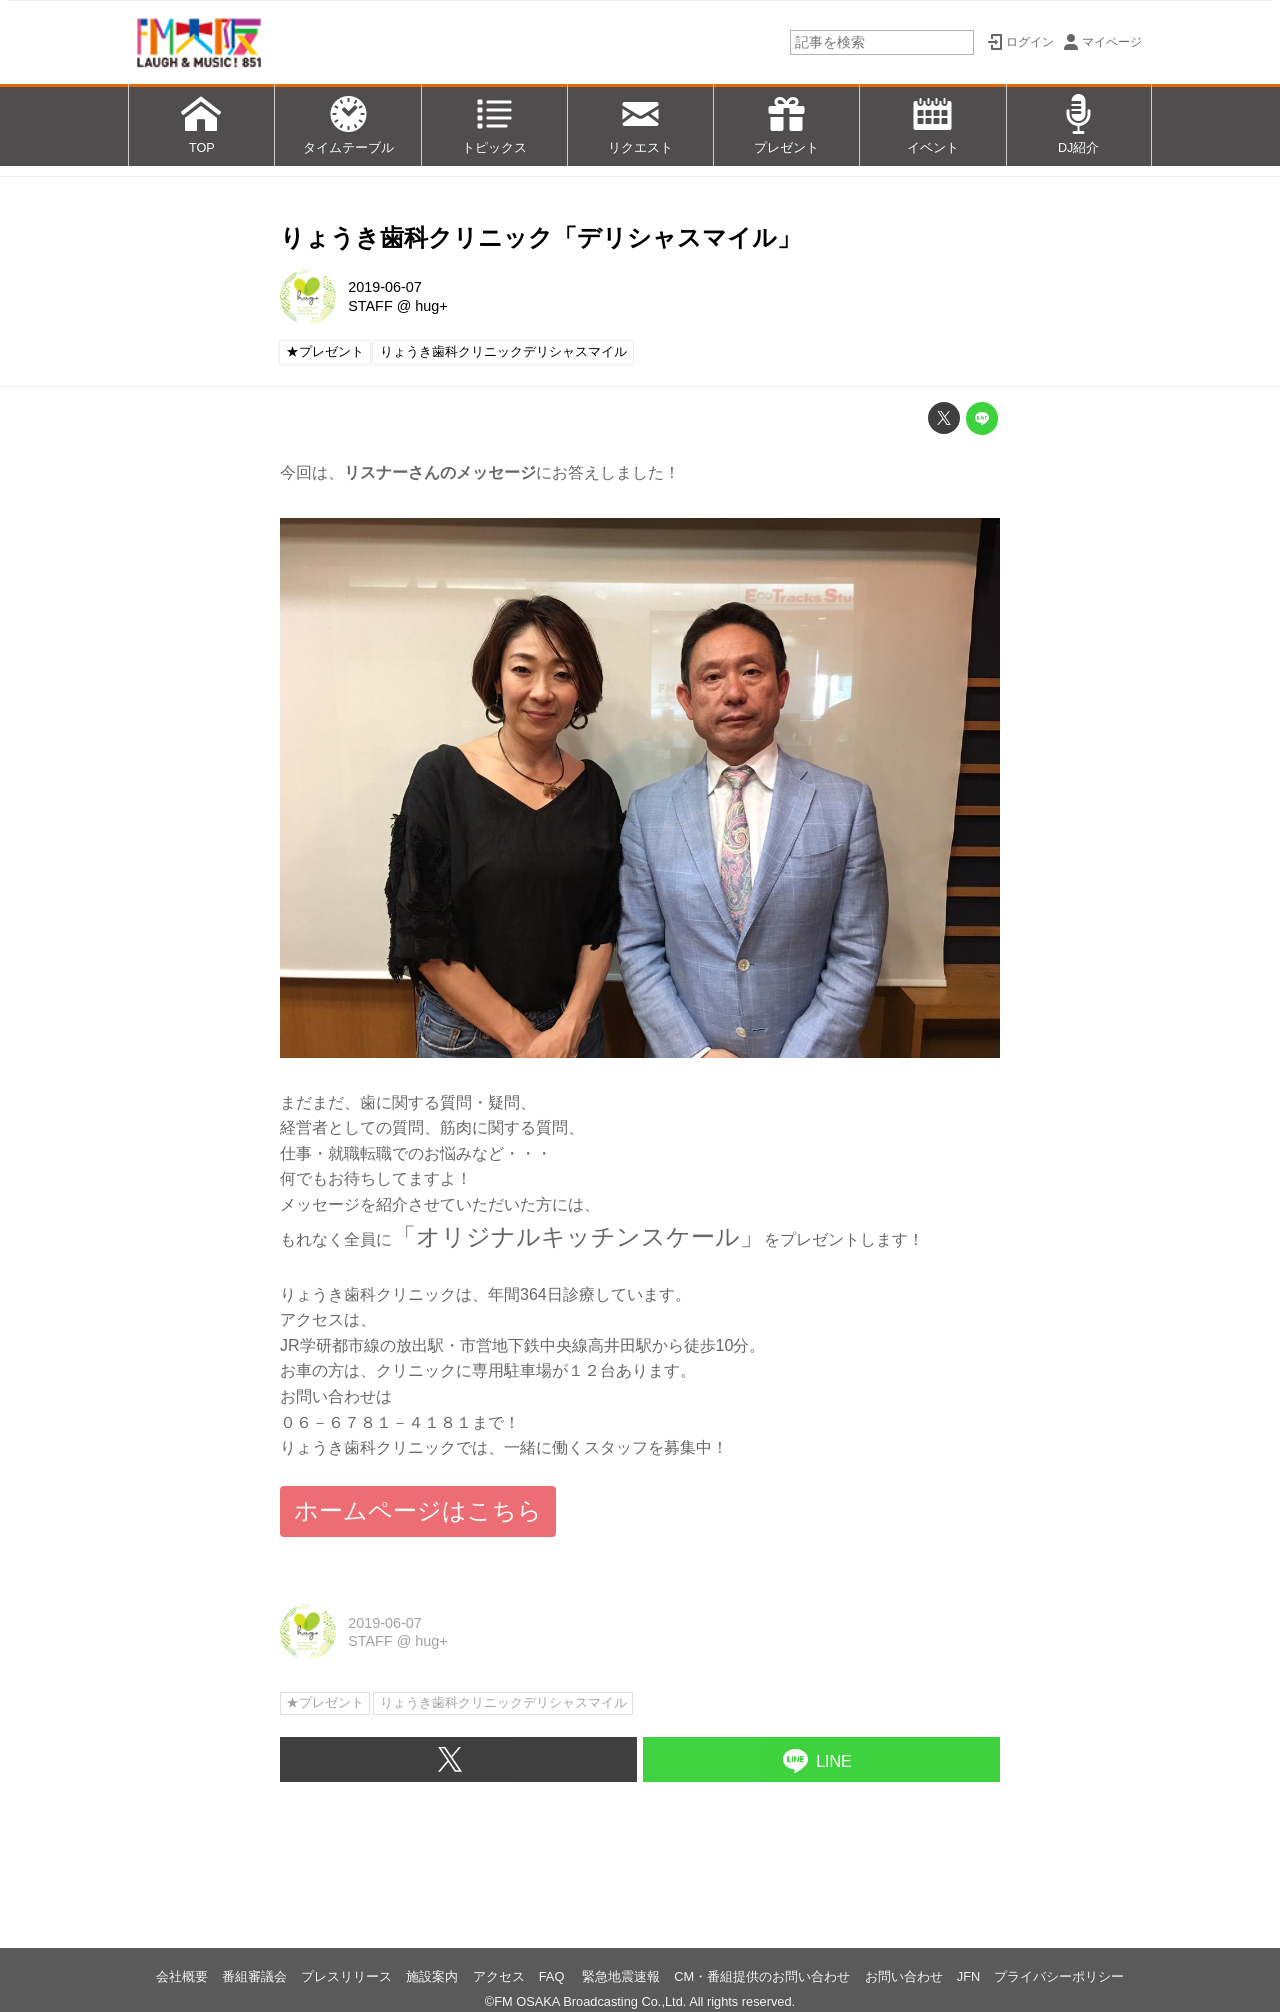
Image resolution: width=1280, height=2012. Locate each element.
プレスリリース (346, 1976)
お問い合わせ (904, 1976)
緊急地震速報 (621, 1976)
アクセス (499, 1976)
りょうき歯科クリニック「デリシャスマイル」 (540, 237)
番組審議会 (254, 1976)
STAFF (370, 306)
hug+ (431, 306)
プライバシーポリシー (1059, 1976)
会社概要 (182, 1976)
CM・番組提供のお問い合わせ (762, 1976)
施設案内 (432, 1976)
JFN (968, 1976)
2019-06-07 (385, 287)
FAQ (553, 1976)
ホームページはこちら (418, 1510)
